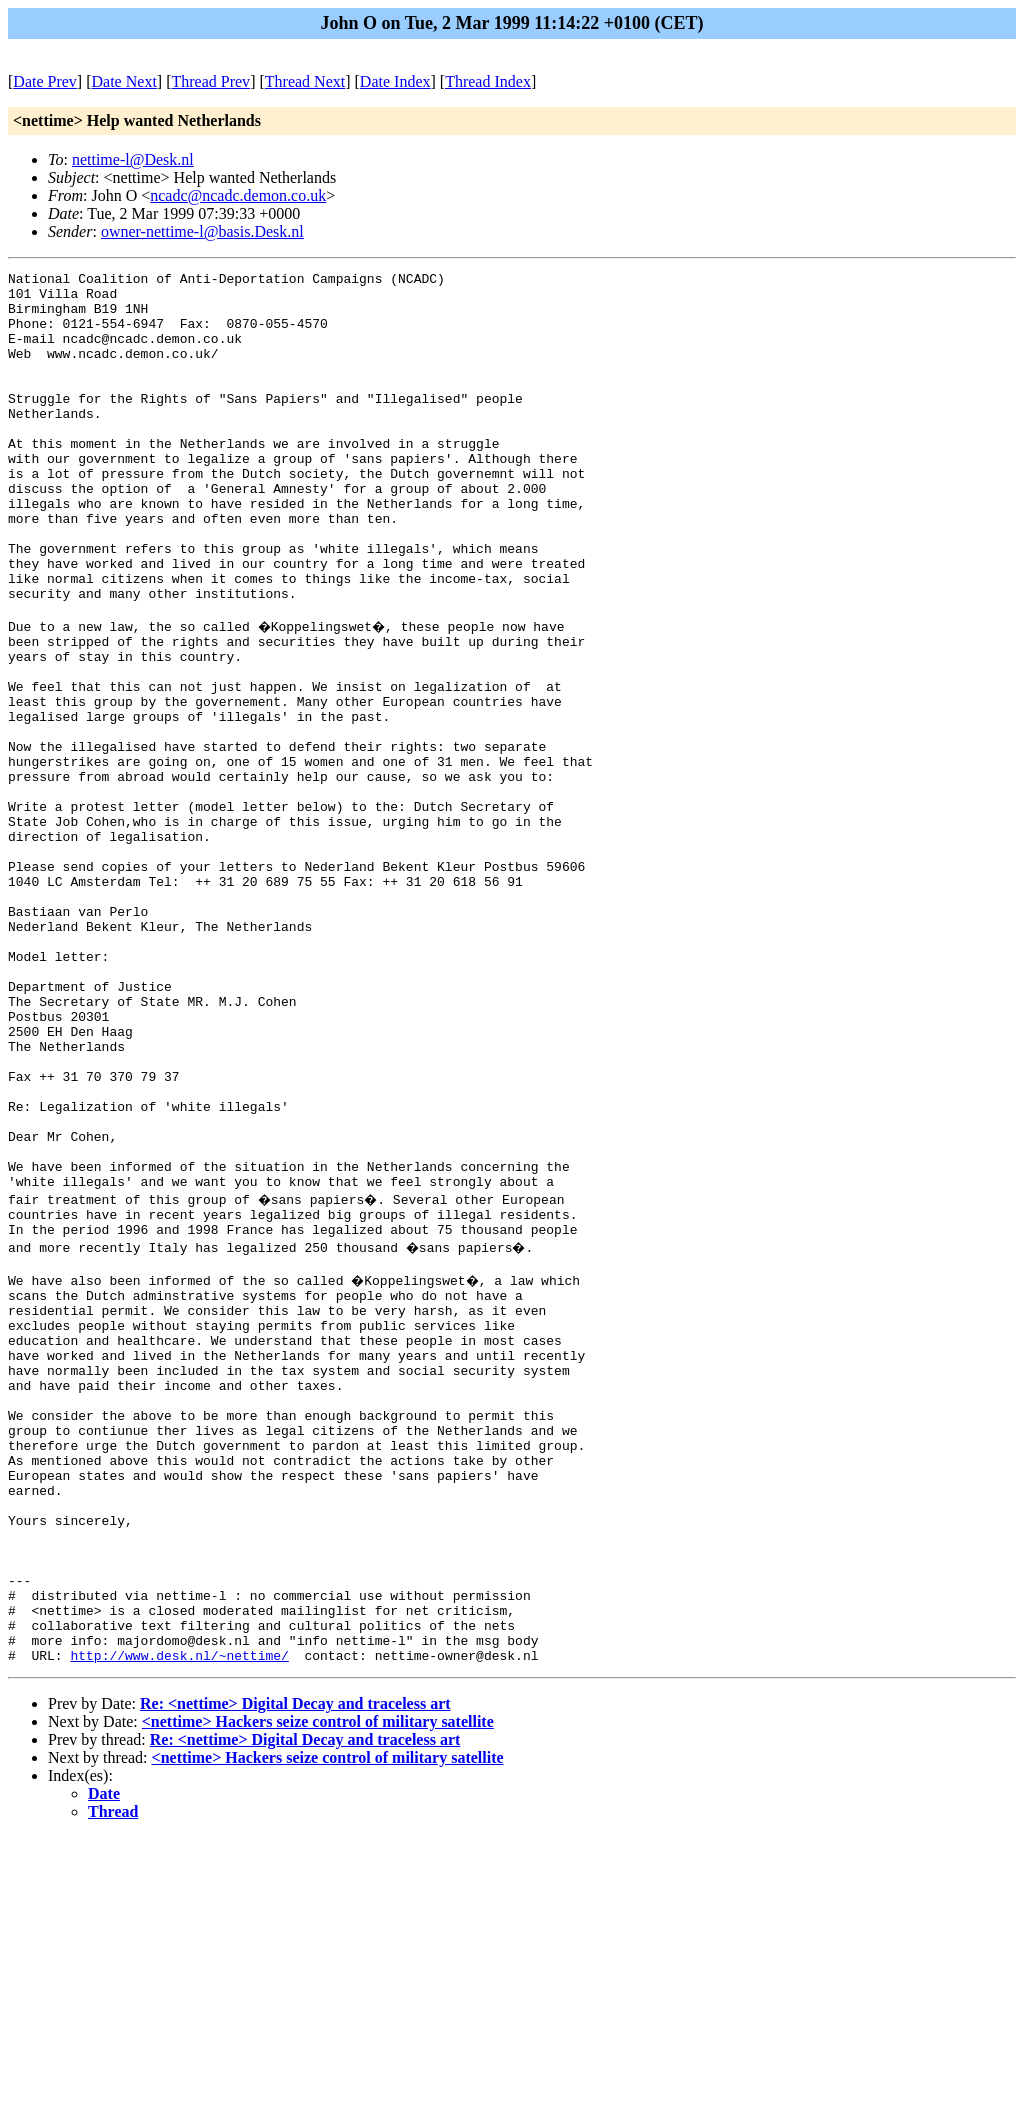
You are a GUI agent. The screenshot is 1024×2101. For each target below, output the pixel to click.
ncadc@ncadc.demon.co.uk (238, 195)
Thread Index (488, 81)
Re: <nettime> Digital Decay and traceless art (295, 1967)
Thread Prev (210, 81)
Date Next (124, 81)
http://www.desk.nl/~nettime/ (179, 1919)
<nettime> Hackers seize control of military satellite (318, 1985)
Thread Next (305, 81)
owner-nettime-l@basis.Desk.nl (202, 231)
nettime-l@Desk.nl (133, 159)
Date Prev (45, 81)
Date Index (395, 81)
